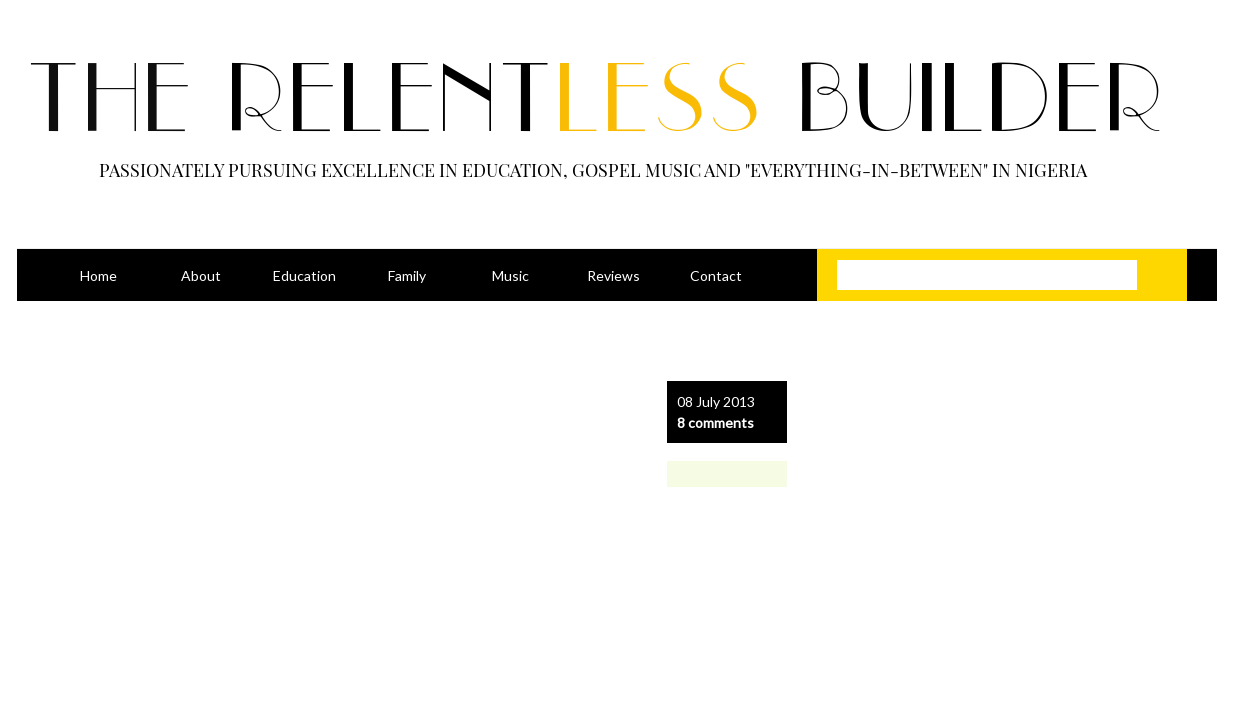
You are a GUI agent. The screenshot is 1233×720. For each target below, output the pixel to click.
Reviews (613, 275)
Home (98, 275)
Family (407, 275)
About (201, 275)
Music (510, 275)
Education (304, 275)
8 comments (715, 422)
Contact (716, 275)
